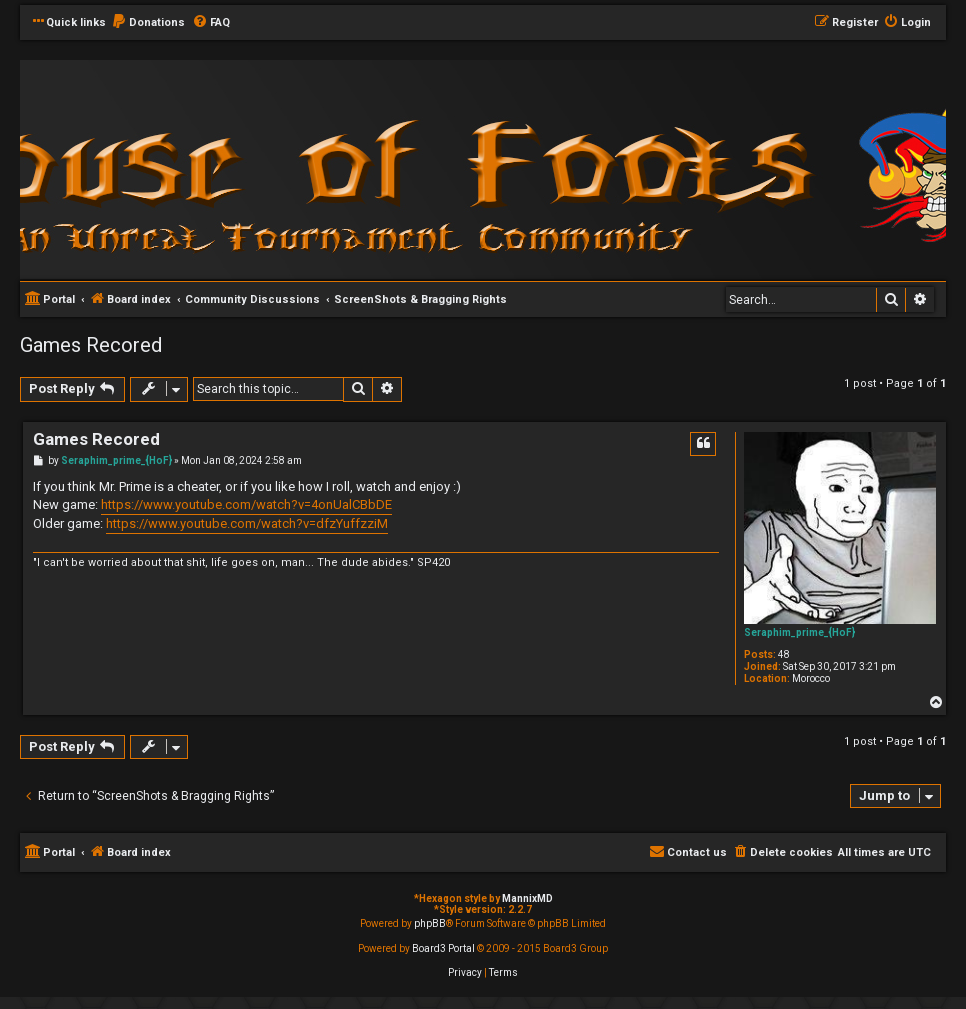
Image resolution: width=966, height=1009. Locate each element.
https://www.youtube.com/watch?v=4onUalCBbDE (246, 504)
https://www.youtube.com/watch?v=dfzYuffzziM (247, 523)
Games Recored (91, 345)
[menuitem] (148, 23)
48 (784, 654)
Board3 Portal (443, 948)
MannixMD (527, 898)
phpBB (430, 923)
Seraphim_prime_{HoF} (799, 632)
